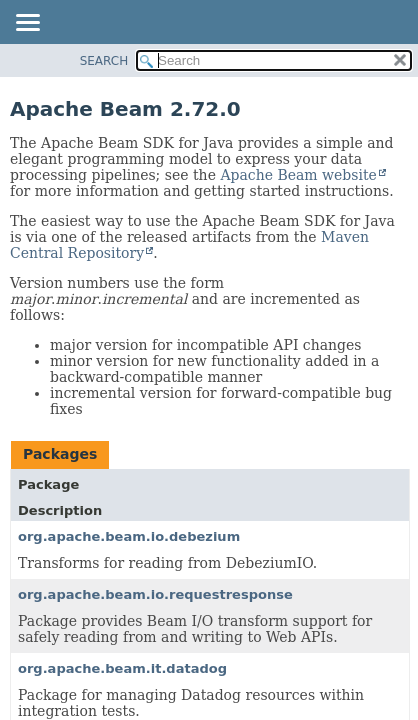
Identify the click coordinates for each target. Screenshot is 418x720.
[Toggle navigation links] (27, 24)
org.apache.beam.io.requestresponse (155, 594)
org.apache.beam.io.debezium (129, 536)
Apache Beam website (298, 175)
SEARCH (104, 61)
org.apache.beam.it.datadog (122, 668)
